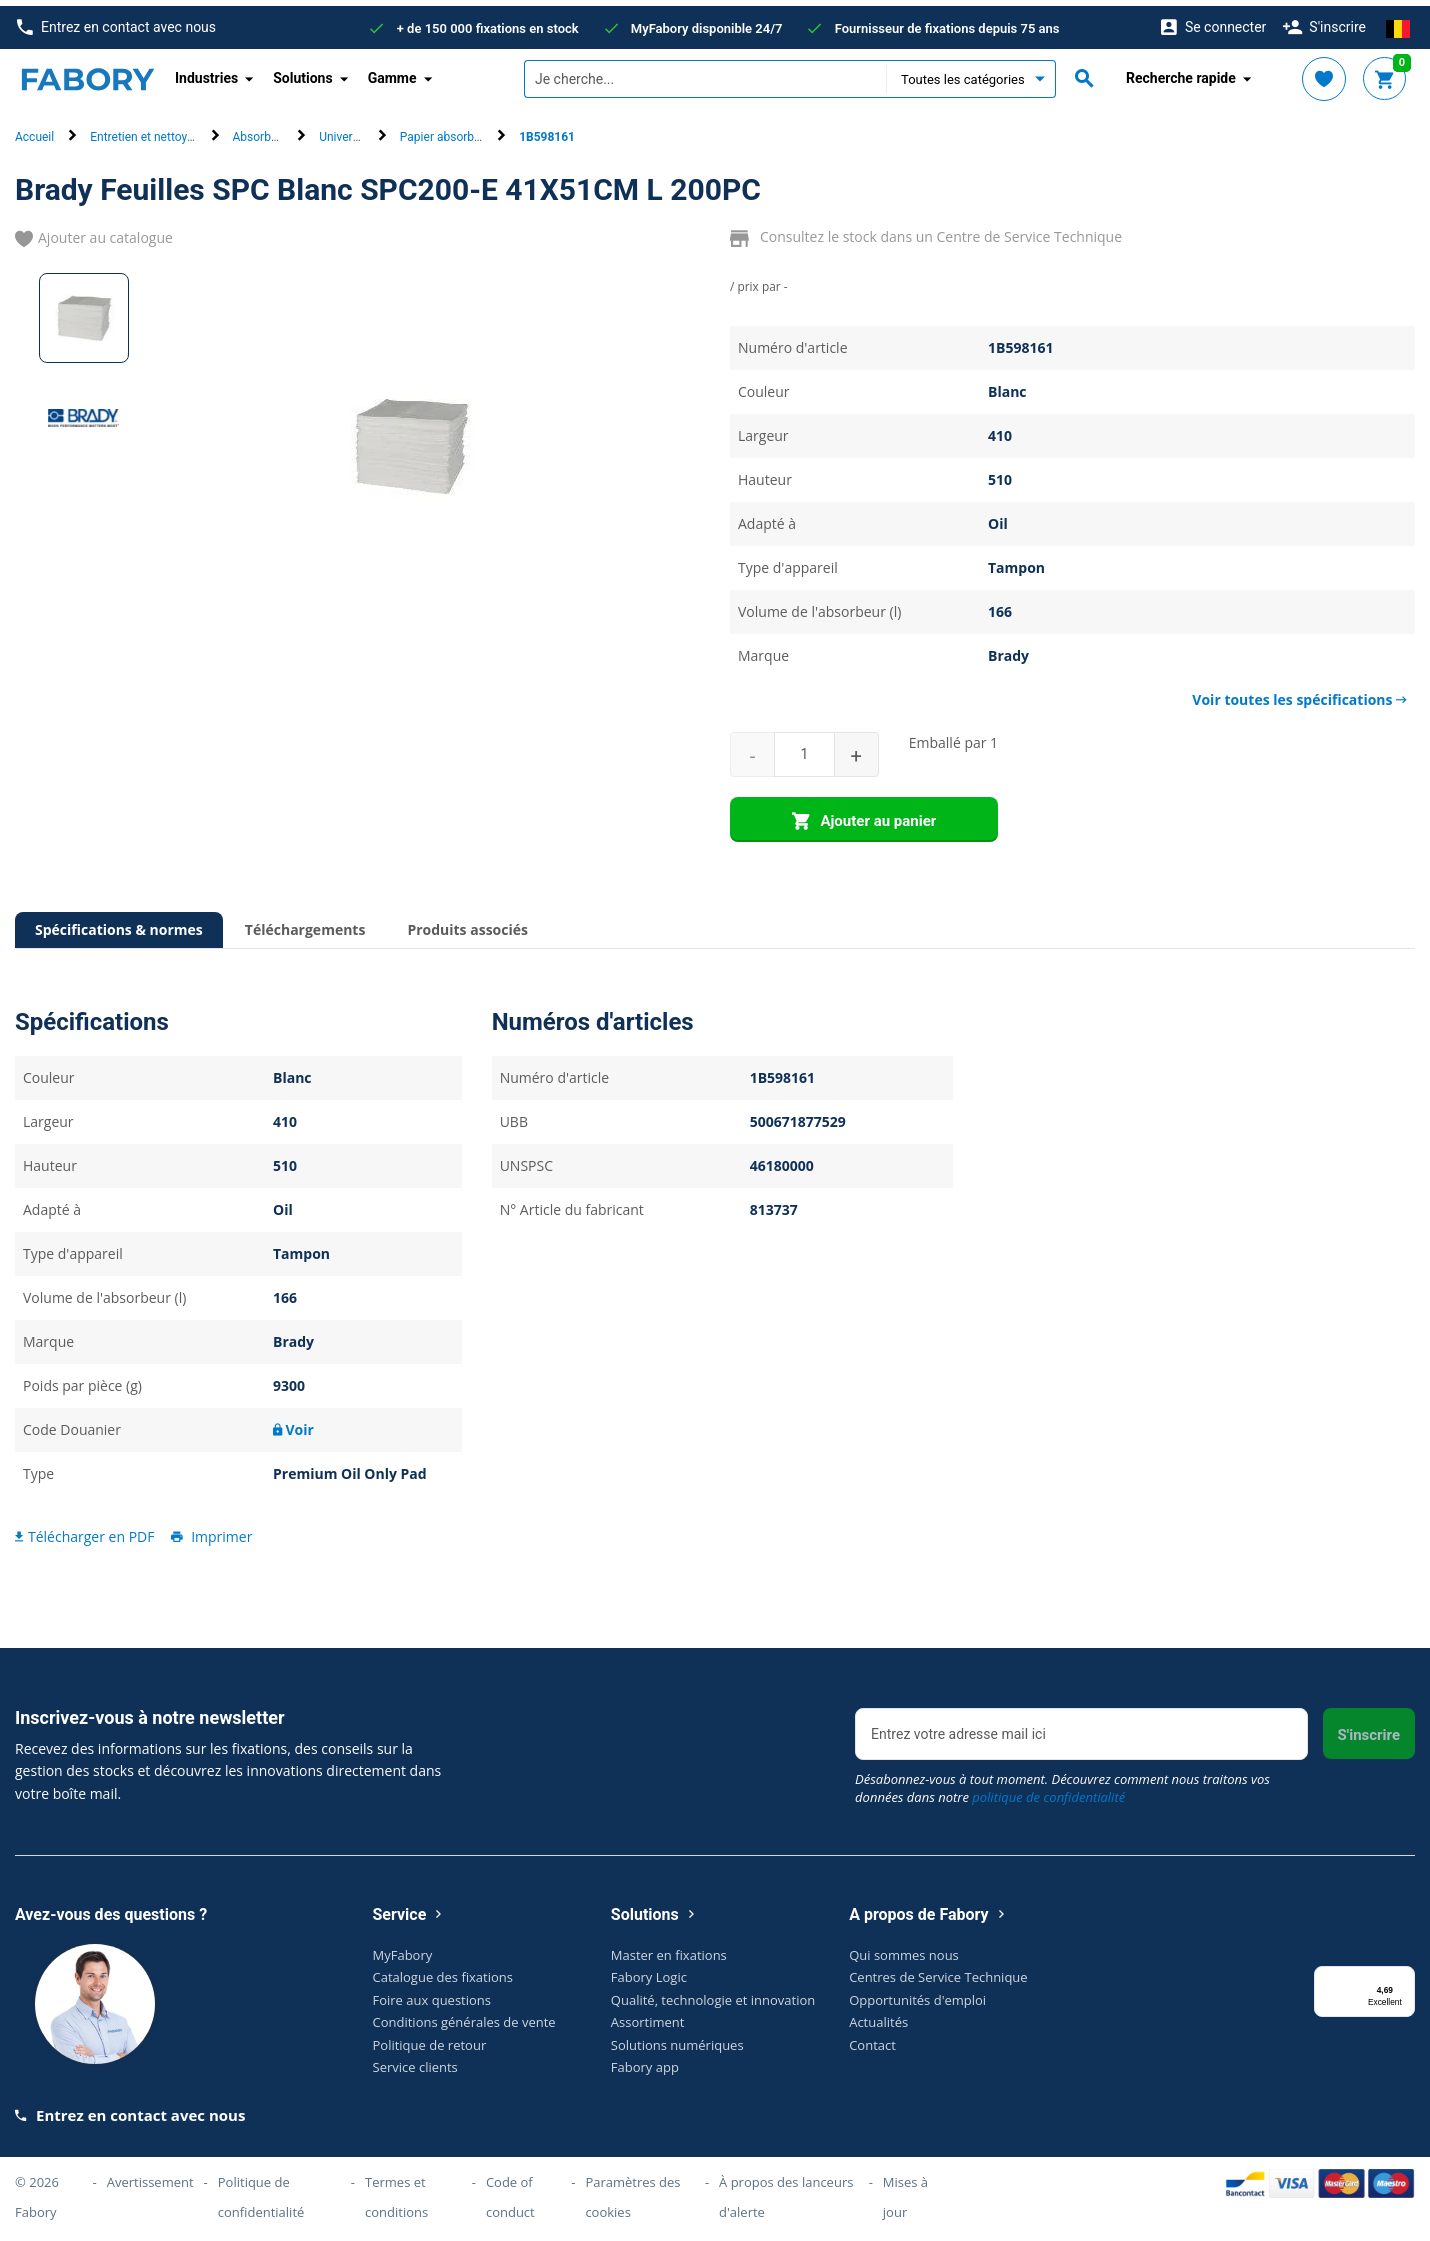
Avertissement (150, 2176)
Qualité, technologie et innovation (713, 1994)
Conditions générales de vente (464, 2016)
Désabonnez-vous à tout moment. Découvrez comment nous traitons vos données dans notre (1062, 1782)
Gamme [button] (392, 72)
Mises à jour (905, 2191)
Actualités (878, 2016)
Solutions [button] (302, 72)
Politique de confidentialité (261, 2191)
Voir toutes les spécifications (1299, 693)
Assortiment (648, 2016)
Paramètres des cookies (632, 2191)
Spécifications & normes (119, 923)
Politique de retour (430, 2039)
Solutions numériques (677, 2039)
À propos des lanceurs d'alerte (786, 2191)
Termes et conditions (396, 2191)
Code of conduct (510, 2191)
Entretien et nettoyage (148, 131)
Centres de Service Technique (938, 1971)
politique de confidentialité (1048, 1791)
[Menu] (1403, 1972)
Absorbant (261, 131)
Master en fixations (669, 1949)
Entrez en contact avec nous (116, 21)
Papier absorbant (445, 131)
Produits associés (467, 923)
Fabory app (645, 2061)
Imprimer (210, 1529)
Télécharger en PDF (84, 1529)
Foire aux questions (432, 1994)
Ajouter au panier (864, 816)
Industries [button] (206, 72)
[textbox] (705, 73)
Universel (343, 131)
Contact (872, 2039)
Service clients (415, 2061)
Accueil (34, 131)
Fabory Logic (649, 1971)
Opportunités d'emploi (917, 1994)
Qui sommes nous (904, 1949)
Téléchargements (305, 923)
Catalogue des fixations (443, 1971)
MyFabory (403, 1949)
